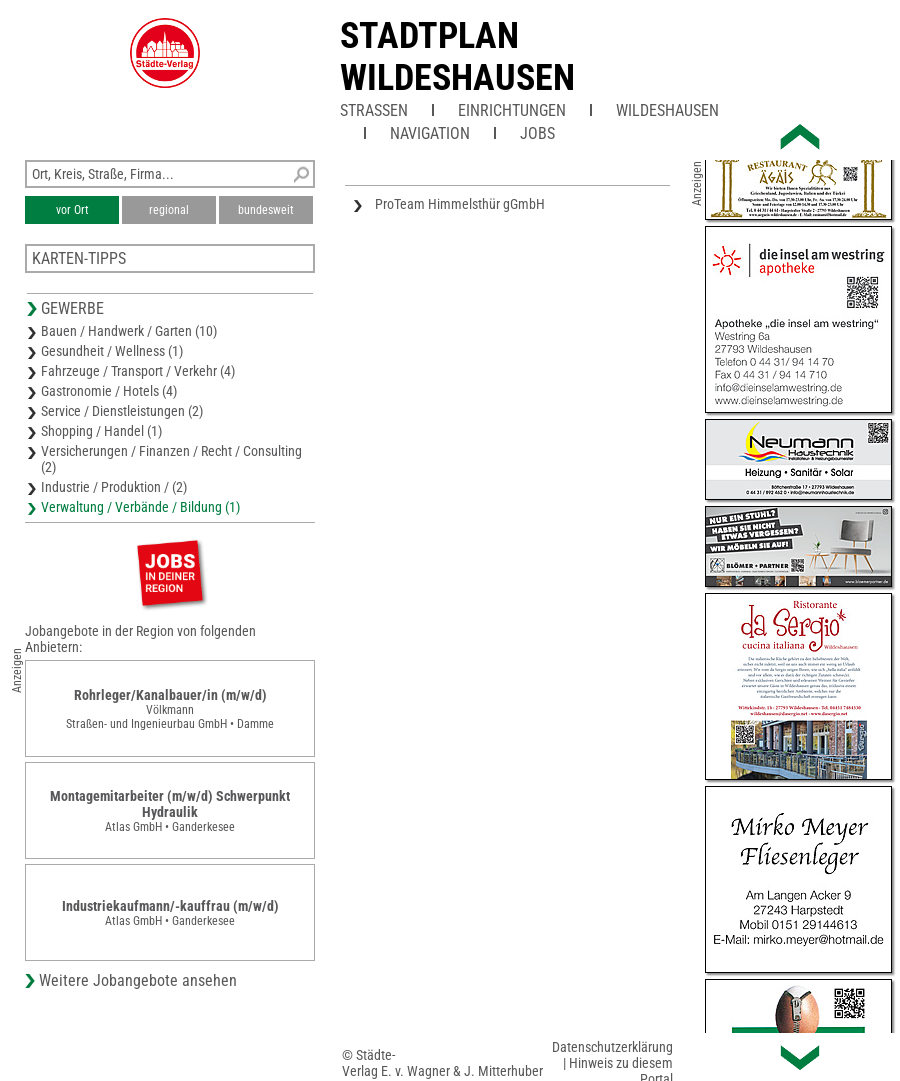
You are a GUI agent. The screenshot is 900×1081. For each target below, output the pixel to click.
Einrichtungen (512, 110)
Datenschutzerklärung (612, 1047)
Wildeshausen (667, 110)
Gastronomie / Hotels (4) (109, 391)
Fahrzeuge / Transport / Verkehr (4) (138, 371)
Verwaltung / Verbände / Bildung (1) (140, 507)
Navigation (430, 133)
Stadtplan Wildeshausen (457, 57)
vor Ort (72, 210)
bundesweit (266, 210)
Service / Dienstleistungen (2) (122, 411)
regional (169, 210)
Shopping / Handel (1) (101, 431)
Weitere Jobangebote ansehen (138, 980)
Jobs (537, 133)
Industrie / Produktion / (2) (114, 487)
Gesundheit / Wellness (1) (112, 351)
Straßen (374, 110)
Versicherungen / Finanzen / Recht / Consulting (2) (171, 459)
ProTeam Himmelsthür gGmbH (460, 204)
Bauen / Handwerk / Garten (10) (129, 331)
